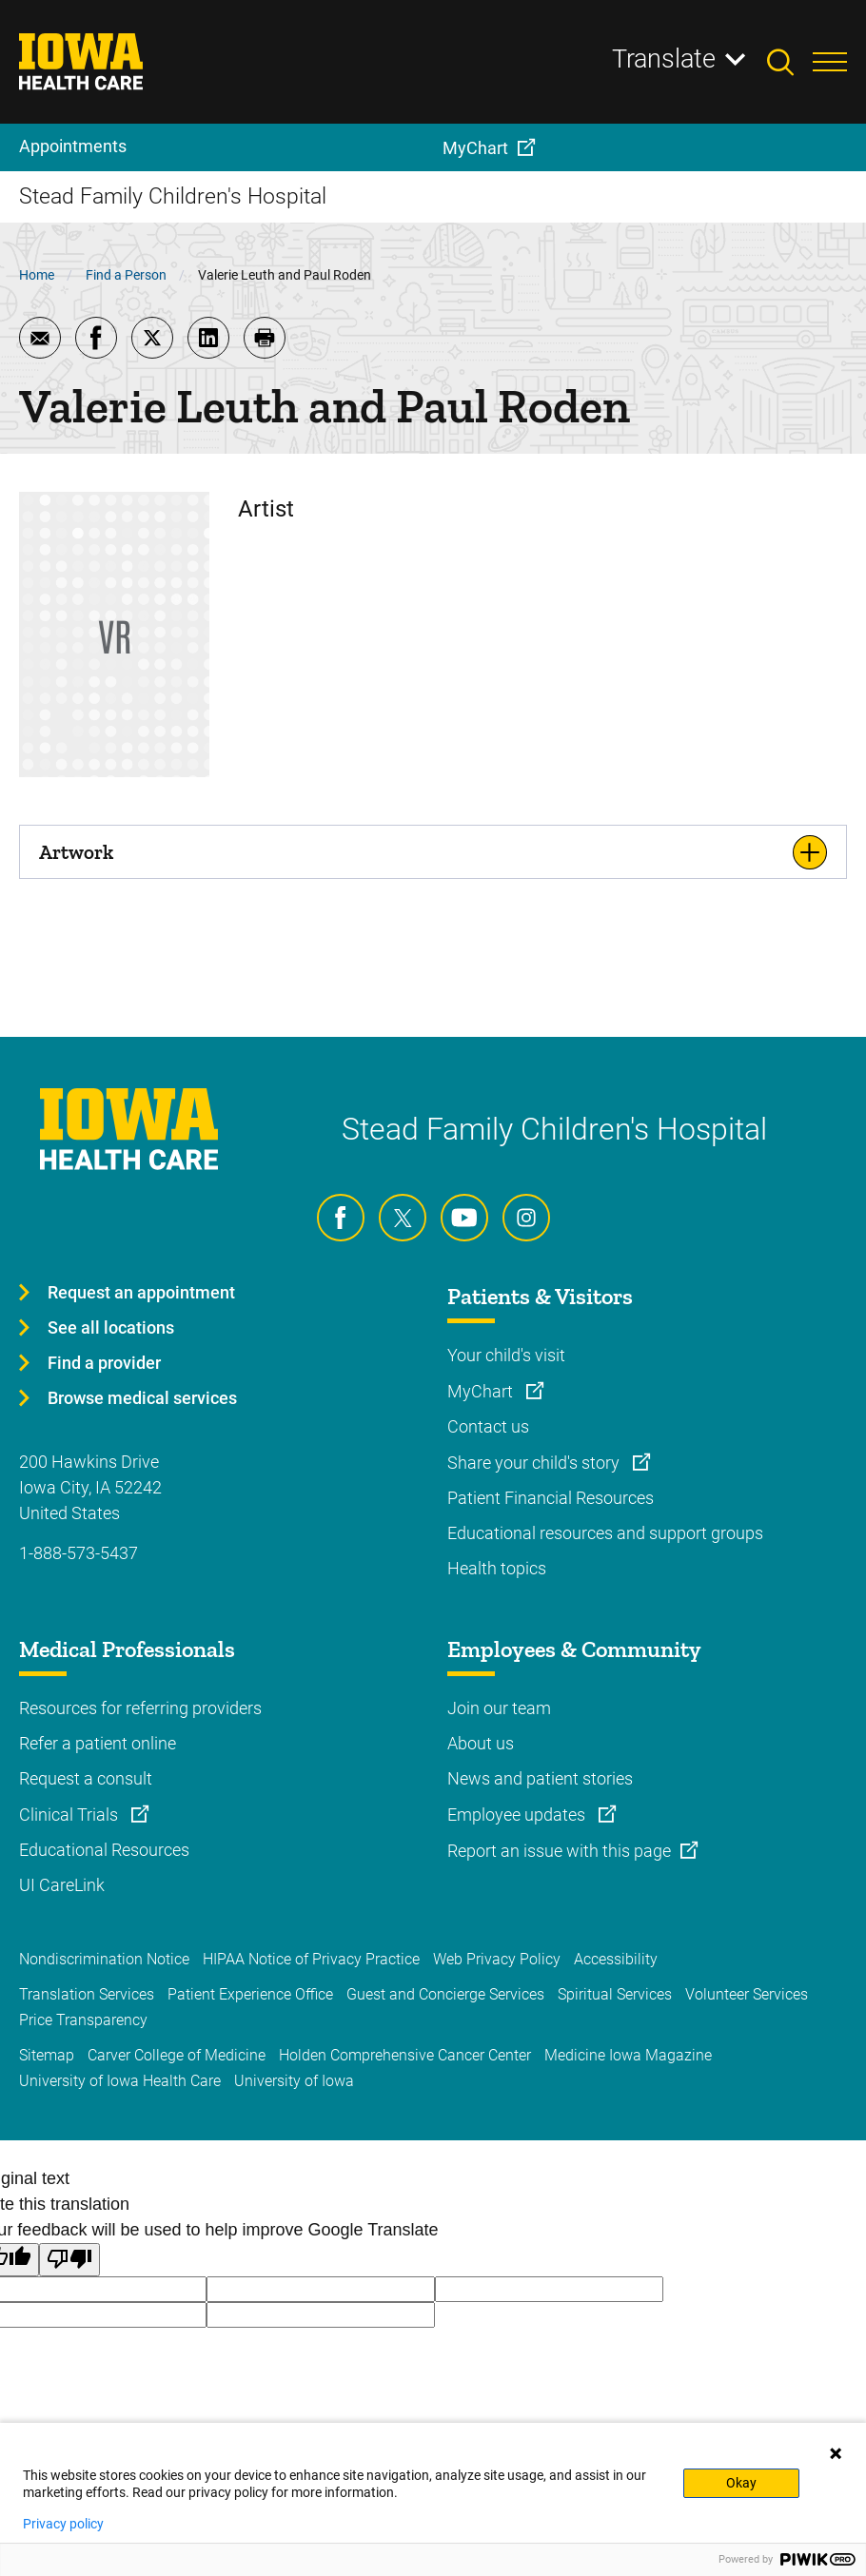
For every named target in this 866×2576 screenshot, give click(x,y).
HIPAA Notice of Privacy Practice (311, 1959)
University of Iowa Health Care (120, 2081)
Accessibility (616, 1959)
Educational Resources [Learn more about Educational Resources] (104, 1850)
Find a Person (126, 275)
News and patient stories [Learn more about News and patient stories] (540, 1778)
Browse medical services (142, 1398)
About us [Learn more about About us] (480, 1743)
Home (36, 275)
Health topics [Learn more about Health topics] (496, 1568)
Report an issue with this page (559, 1851)
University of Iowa (294, 2081)
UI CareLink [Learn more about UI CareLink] (62, 1885)
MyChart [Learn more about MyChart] (482, 1391)
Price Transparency (83, 2020)
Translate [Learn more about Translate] (664, 59)
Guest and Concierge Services (445, 1994)
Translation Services (86, 1994)
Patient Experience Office (250, 1994)
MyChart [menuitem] (475, 148)
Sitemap (46, 2055)
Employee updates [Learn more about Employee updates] (518, 1815)
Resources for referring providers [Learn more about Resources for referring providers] (140, 1708)
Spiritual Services (615, 1994)
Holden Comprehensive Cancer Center (405, 2055)
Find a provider (104, 1363)
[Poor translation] (69, 2259)
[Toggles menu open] (830, 62)
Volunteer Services (746, 1994)
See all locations (111, 1327)
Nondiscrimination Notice (104, 1959)
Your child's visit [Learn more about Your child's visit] (506, 1355)
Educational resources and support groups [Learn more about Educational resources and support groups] (605, 1533)
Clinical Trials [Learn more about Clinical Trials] (70, 1815)
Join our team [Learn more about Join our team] (499, 1708)
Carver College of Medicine (177, 2055)
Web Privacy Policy (497, 1959)
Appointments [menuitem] (73, 146)
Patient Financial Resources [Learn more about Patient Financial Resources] (550, 1498)
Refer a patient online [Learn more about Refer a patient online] (97, 1743)
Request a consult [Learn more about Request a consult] (85, 1778)
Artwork (76, 852)
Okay (741, 2482)
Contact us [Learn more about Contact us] (488, 1426)
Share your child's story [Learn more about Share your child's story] (535, 1463)
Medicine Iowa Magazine (628, 2055)
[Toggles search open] (790, 62)
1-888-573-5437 (78, 1553)
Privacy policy (63, 2523)
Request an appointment (141, 1292)
